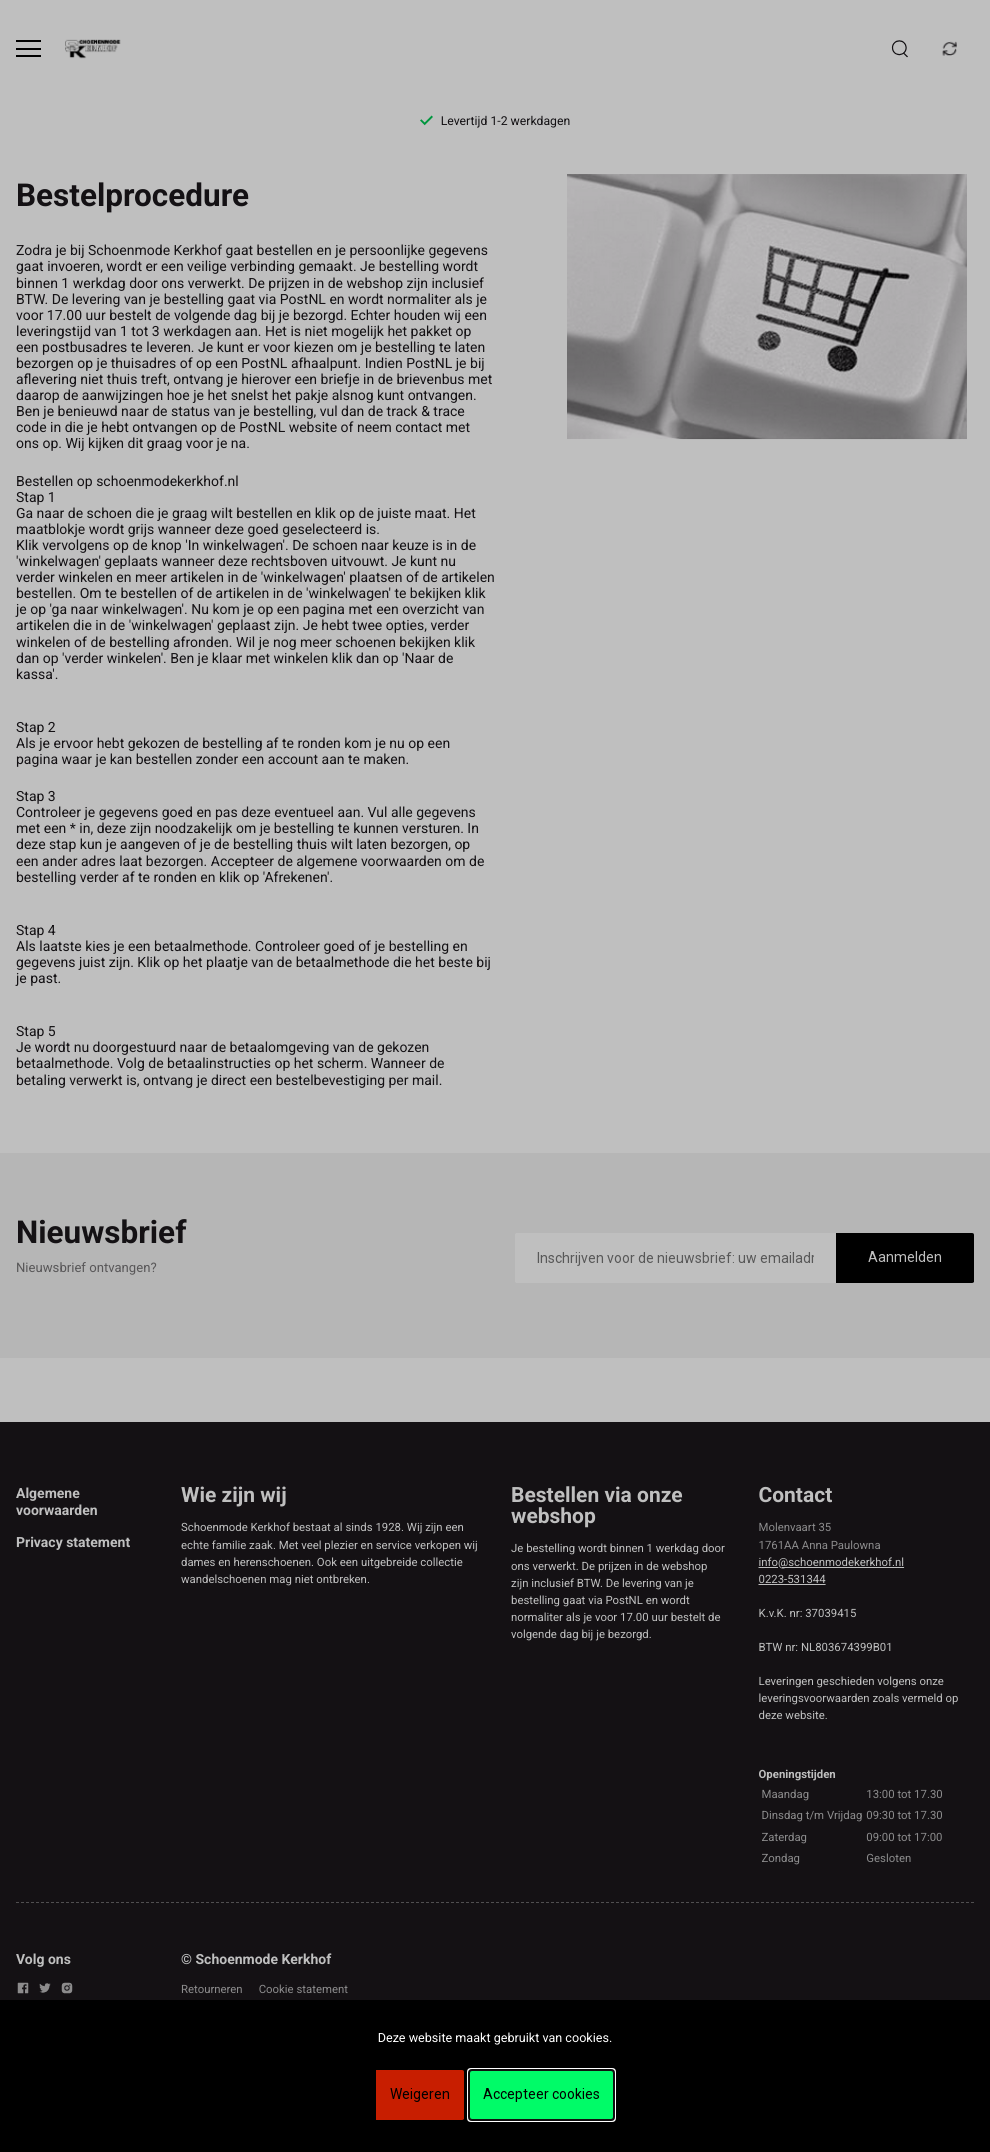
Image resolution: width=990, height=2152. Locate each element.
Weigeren (420, 2094)
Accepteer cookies (541, 2094)
